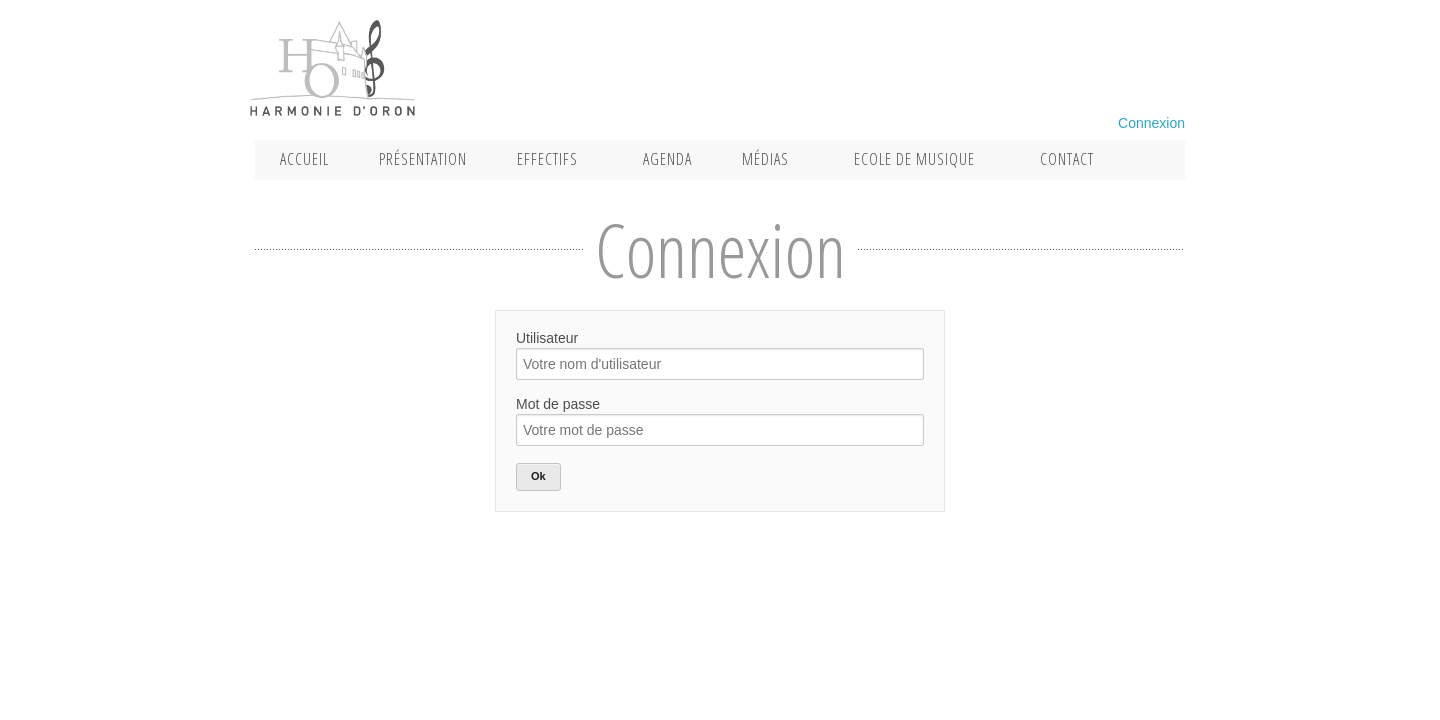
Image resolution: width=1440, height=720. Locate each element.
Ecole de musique (914, 159)
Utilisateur (547, 338)
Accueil (304, 159)
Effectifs (547, 159)
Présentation (423, 159)
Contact (1067, 159)
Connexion (1151, 123)
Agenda (667, 159)
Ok (538, 476)
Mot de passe (558, 404)
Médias (765, 159)
